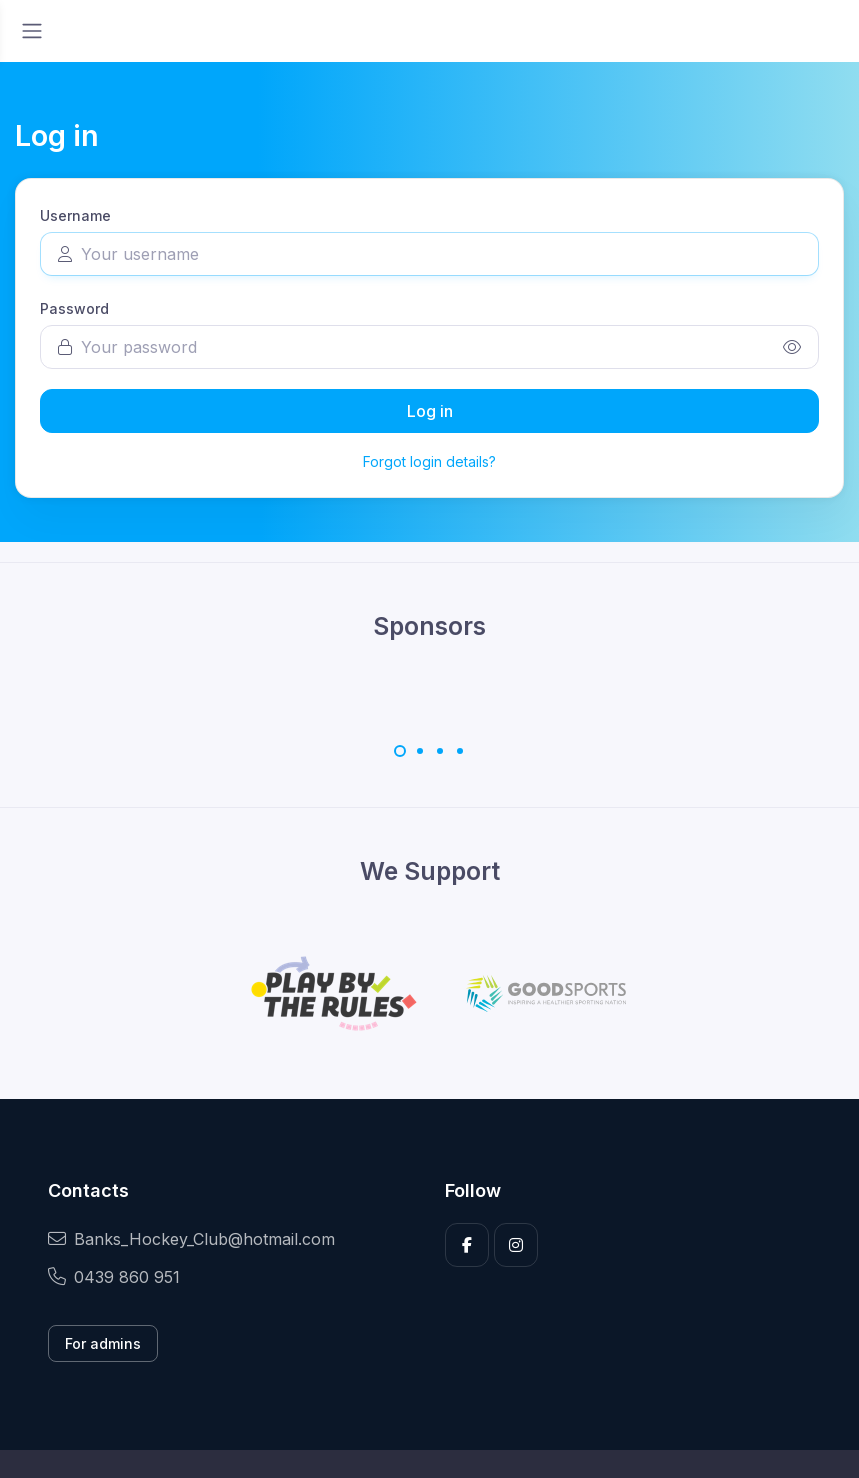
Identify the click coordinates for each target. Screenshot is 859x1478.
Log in (430, 411)
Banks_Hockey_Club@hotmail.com (191, 1239)
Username (75, 215)
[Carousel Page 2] (420, 751)
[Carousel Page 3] (440, 751)
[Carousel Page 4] (460, 751)
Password (74, 308)
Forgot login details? (429, 461)
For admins (103, 1343)
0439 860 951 (114, 1277)
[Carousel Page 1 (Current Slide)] (400, 751)
